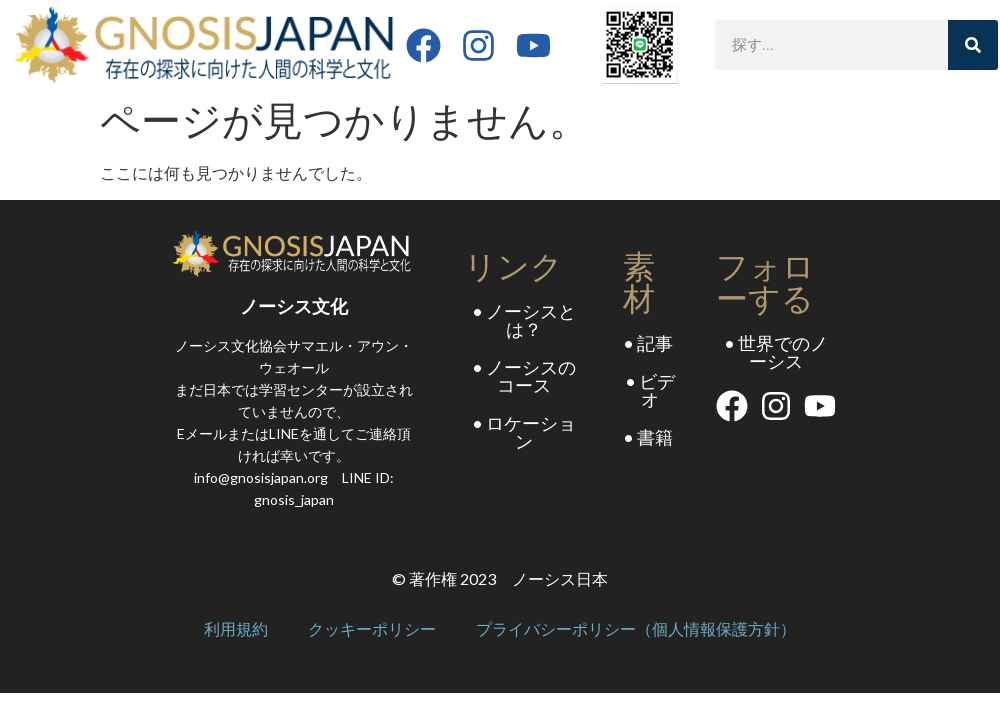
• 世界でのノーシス (776, 352)
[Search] (973, 45)
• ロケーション (524, 432)
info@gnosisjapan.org (261, 477)
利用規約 (236, 629)
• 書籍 (648, 437)
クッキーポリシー (372, 629)
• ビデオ (650, 390)
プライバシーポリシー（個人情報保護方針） (636, 629)
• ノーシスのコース (524, 376)
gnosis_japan (294, 499)
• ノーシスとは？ (524, 320)
